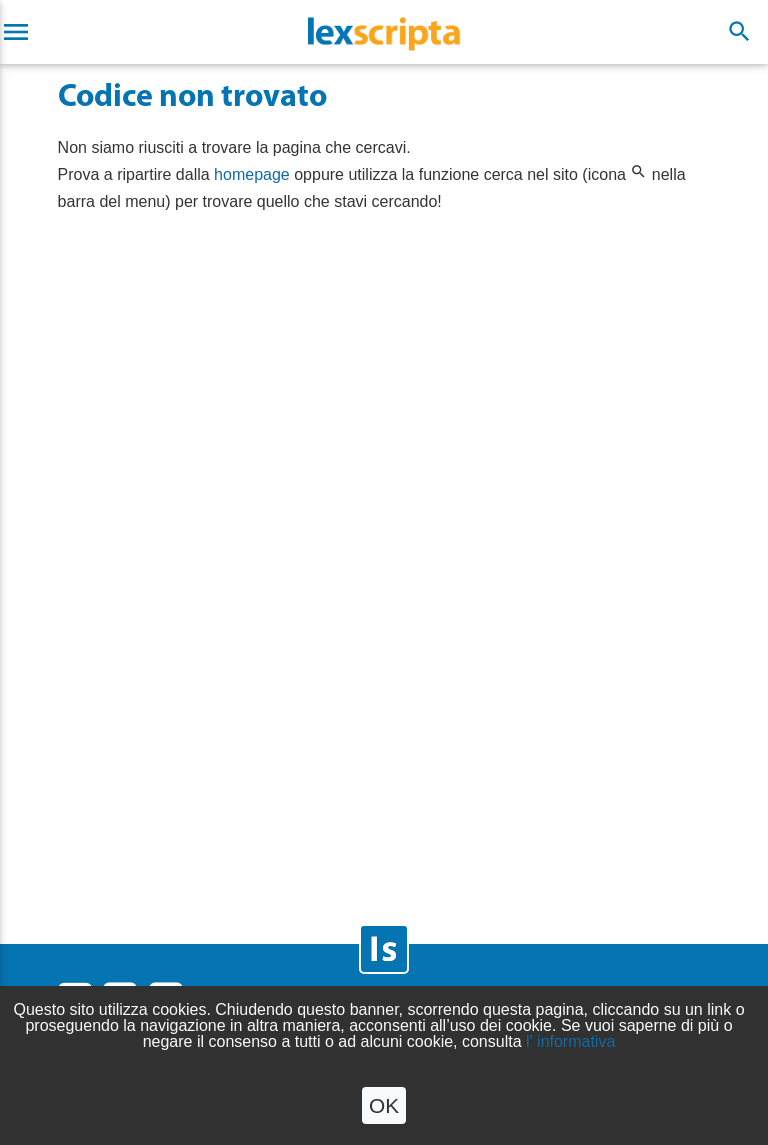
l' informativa (570, 1041)
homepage (252, 174)
